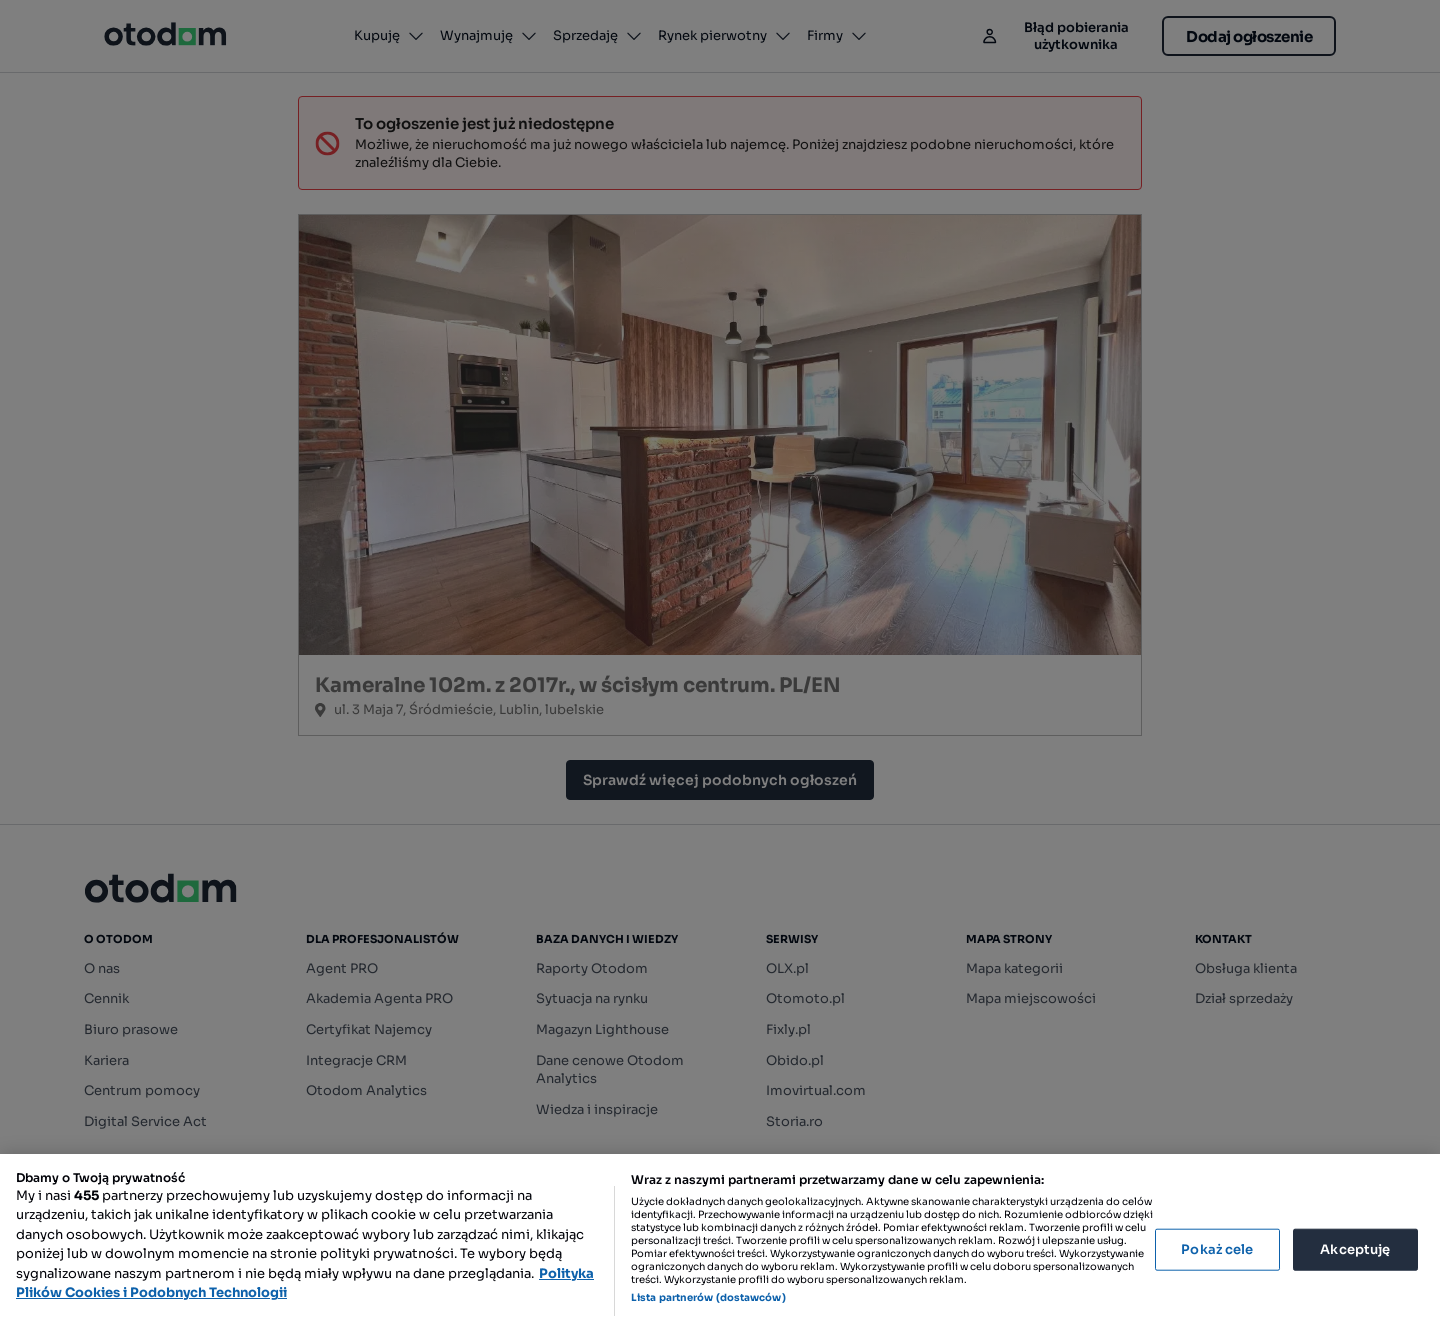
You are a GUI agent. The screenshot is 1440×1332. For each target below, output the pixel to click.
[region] (720, 1243)
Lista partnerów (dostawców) (708, 1297)
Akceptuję (1355, 1249)
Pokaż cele (1217, 1249)
